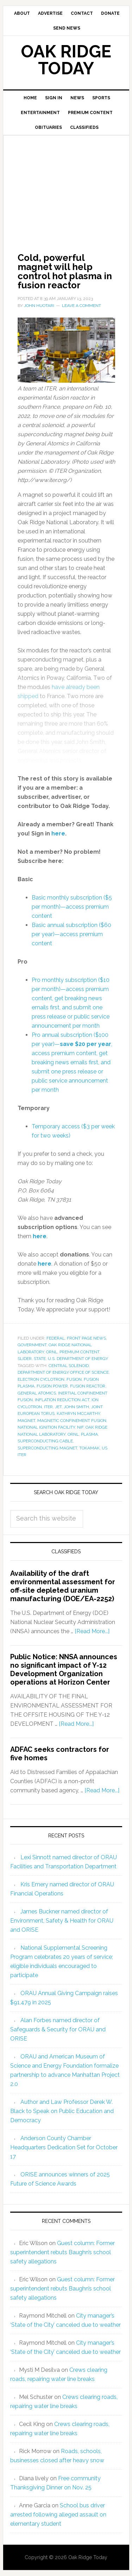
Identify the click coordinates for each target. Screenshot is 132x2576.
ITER (48, 1406)
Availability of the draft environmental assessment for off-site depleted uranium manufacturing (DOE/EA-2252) (62, 1586)
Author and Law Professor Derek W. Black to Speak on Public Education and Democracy (62, 2111)
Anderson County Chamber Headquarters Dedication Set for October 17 (64, 2147)
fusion (74, 1379)
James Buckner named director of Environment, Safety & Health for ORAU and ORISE (61, 1920)
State (40, 1358)
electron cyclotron (41, 1379)
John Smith (76, 1406)
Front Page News (86, 1338)
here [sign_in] (58, 833)
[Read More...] (92, 1631)
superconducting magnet (47, 1448)
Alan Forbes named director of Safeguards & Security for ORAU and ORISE (58, 2029)
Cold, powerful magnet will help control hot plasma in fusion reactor (65, 271)
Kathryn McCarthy (78, 1413)
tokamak (89, 1448)
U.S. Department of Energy (78, 1358)
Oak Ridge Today (66, 60)
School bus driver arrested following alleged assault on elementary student (58, 2514)
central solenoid (69, 1365)
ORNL (51, 1351)
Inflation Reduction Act (62, 1399)
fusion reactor (87, 1386)
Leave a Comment (81, 305)
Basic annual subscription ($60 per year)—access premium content (71, 934)
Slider (25, 1358)
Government (32, 1344)
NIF (80, 1427)
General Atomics (37, 1393)
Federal (55, 1338)
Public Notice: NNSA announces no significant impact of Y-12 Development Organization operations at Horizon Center (63, 1669)
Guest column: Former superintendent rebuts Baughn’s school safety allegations (62, 2252)
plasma (89, 1434)
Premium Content (79, 1351)
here (39, 1236)
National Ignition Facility (46, 1427)
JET (58, 1406)
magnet (26, 1420)
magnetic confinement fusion (71, 1420)
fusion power (52, 1386)
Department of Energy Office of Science (63, 1372)
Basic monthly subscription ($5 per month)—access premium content (72, 906)
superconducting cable (45, 1441)
